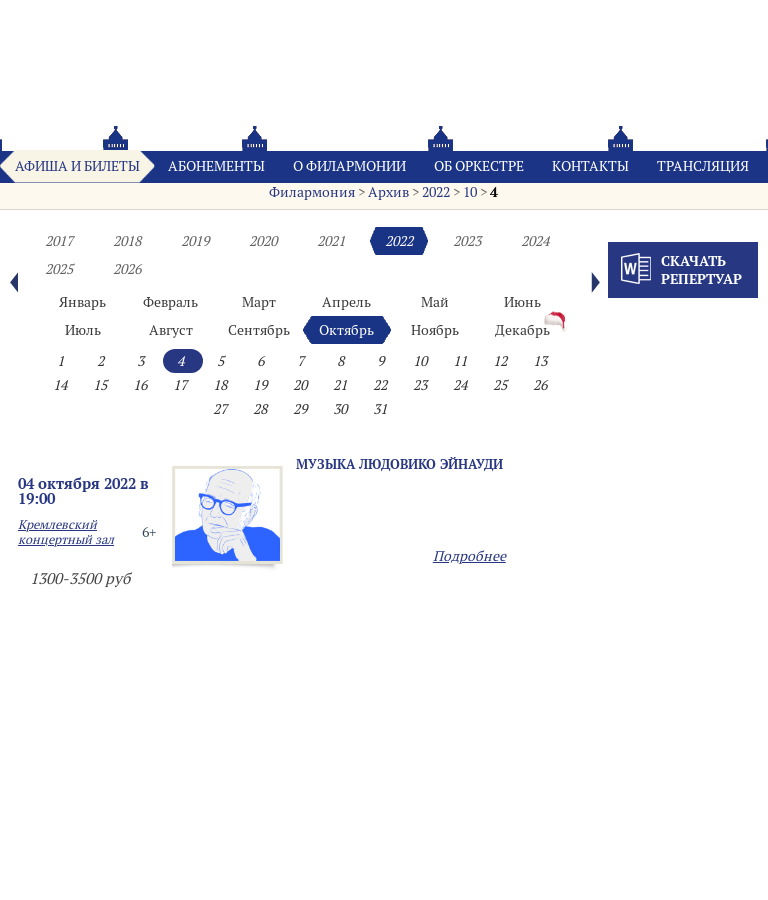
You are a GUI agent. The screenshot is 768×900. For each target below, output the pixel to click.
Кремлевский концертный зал (66, 532)
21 (340, 385)
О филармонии (349, 166)
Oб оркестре (479, 166)
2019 (195, 241)
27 (220, 409)
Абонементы (216, 166)
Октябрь (346, 330)
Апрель (346, 302)
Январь (82, 302)
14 (60, 385)
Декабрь (522, 330)
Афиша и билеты (77, 166)
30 (340, 409)
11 (460, 361)
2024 (535, 241)
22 (380, 385)
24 (460, 385)
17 (180, 385)
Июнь (522, 302)
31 (380, 409)
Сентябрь (259, 330)
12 (500, 361)
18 (220, 385)
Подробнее (469, 556)
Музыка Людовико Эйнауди (399, 464)
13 (540, 361)
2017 (59, 241)
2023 (467, 241)
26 (540, 385)
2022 (436, 192)
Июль (83, 330)
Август (171, 330)
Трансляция (703, 166)
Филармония (312, 192)
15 (100, 385)
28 (260, 409)
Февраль (170, 302)
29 (300, 409)
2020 (263, 241)
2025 (59, 269)
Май (435, 302)
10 (470, 192)
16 (140, 385)
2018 (127, 241)
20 (300, 385)
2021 (331, 241)
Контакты (590, 166)
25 (500, 385)
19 (260, 385)
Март (259, 302)
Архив (388, 192)
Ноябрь (435, 330)
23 (420, 385)
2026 (127, 269)
